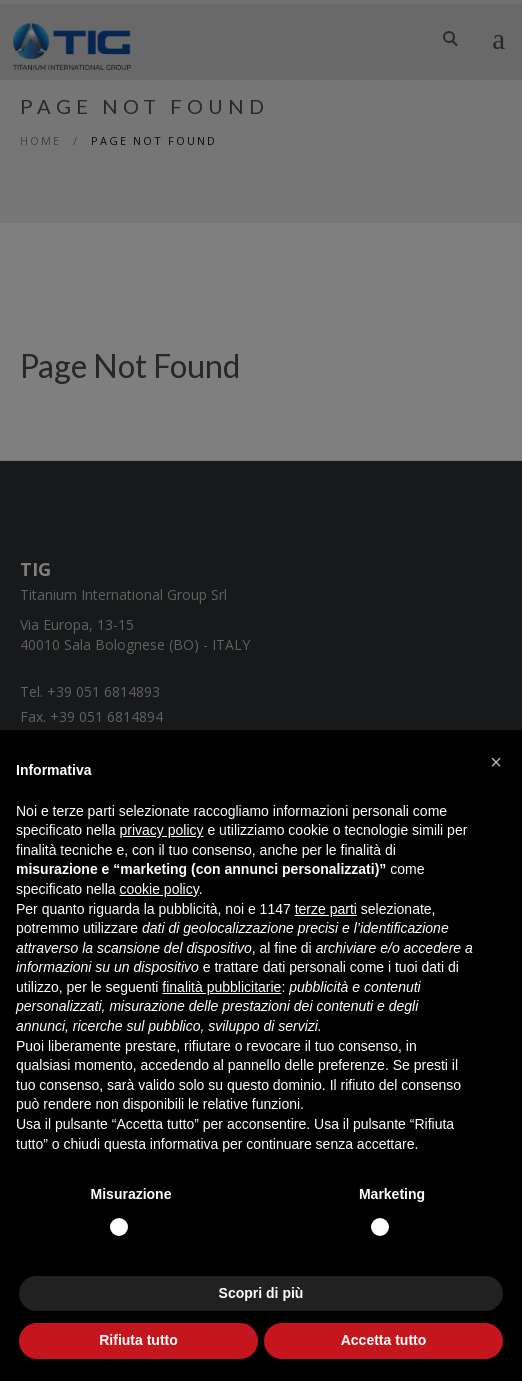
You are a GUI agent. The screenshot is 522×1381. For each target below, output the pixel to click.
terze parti (326, 909)
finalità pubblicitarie (221, 987)
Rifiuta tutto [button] (138, 1340)
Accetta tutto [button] (384, 1340)
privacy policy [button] (162, 830)
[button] (496, 762)
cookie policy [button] (159, 889)
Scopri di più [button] (261, 1293)
